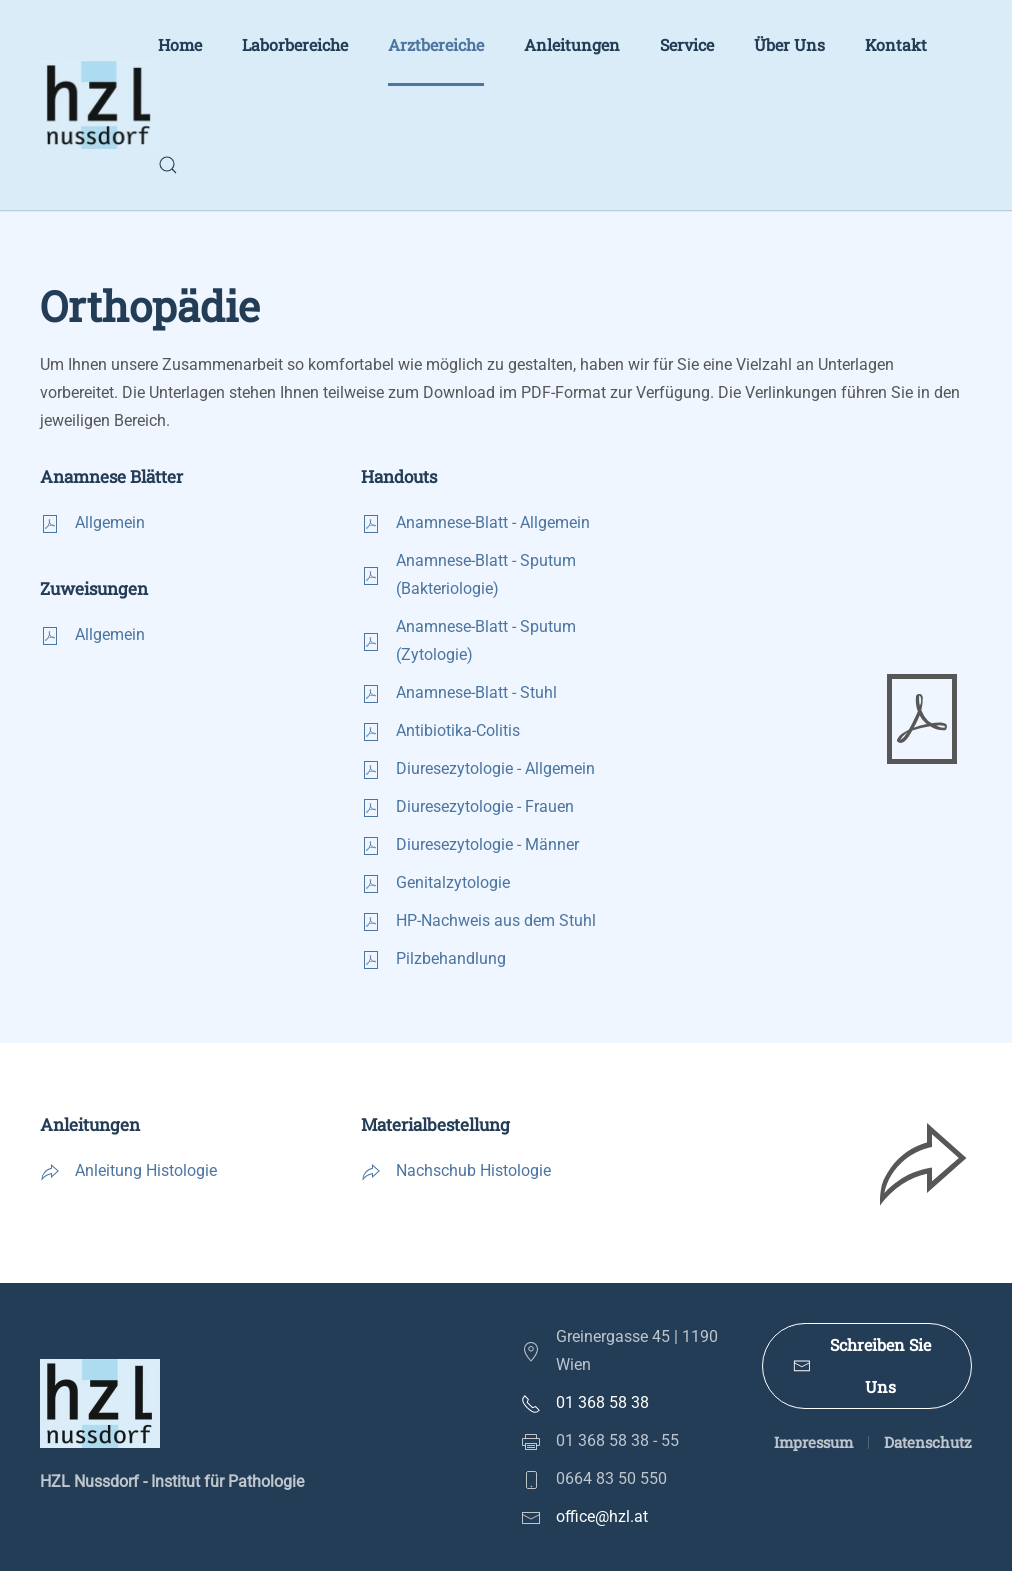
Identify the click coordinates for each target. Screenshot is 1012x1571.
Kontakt (896, 44)
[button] (168, 165)
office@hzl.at (602, 1516)
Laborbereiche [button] (295, 44)
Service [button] (687, 44)
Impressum (813, 1442)
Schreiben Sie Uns (862, 1365)
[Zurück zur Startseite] (99, 104)
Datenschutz (928, 1442)
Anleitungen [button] (572, 44)
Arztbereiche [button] (436, 44)
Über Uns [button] (789, 44)
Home (180, 44)
